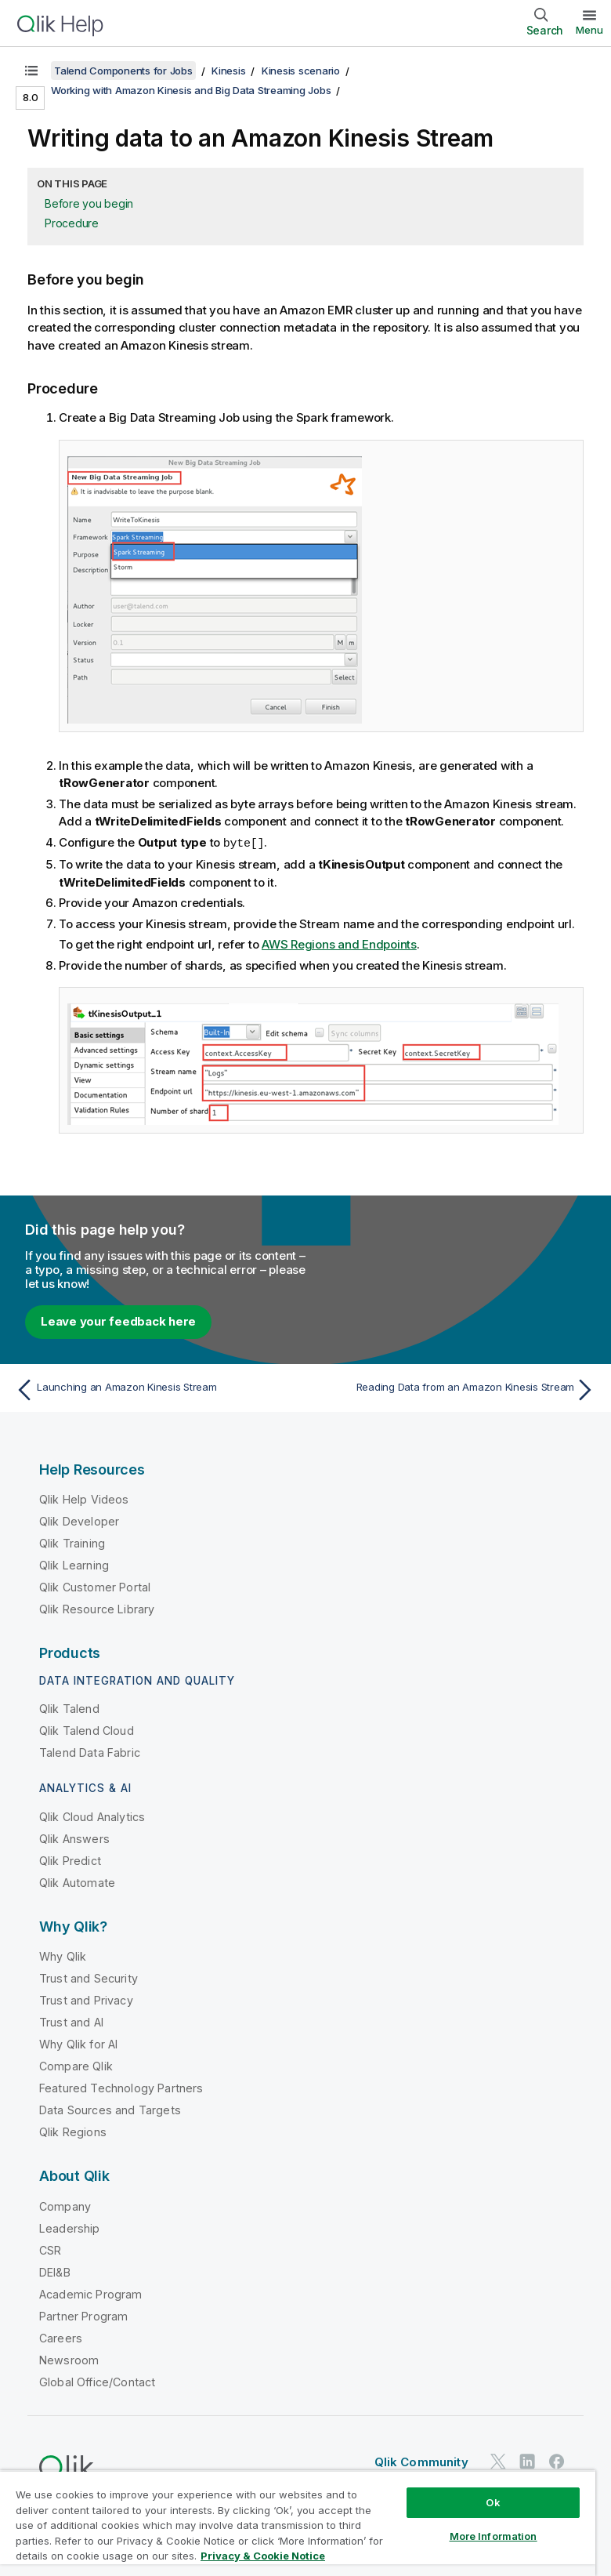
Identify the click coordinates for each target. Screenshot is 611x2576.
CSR (50, 2249)
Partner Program (83, 2315)
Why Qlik (62, 1955)
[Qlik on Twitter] (498, 2460)
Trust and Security (88, 1977)
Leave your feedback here (118, 1320)
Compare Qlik (76, 2065)
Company (65, 2205)
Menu (589, 30)
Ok (493, 2502)
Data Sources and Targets (110, 2109)
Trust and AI (71, 2021)
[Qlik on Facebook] (557, 2460)
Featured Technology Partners (121, 2087)
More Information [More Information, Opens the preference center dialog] (493, 2536)
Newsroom (69, 2359)
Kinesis (228, 70)
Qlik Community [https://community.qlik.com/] (421, 2461)
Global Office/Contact (97, 2381)
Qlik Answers (74, 1838)
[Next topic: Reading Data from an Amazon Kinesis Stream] (456, 1389)
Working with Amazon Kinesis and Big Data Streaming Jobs (191, 90)
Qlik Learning (74, 1564)
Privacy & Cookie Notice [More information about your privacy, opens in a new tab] (263, 2555)
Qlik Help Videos (84, 1498)
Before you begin (89, 203)
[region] (297, 2523)
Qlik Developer (79, 1520)
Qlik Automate (77, 1881)
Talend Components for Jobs (123, 70)
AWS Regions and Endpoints (339, 943)
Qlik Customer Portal (94, 1586)
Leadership (69, 2227)
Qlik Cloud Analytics (92, 1816)
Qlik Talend (69, 1707)
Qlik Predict (70, 1860)
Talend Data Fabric (89, 1751)
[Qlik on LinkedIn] (527, 2460)
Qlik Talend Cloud (86, 1729)
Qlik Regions (73, 2131)
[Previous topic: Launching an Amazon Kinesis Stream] (156, 1389)
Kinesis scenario (301, 70)
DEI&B (54, 2271)
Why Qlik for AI (78, 2043)
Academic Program (91, 2293)
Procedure (72, 223)
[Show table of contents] (31, 70)
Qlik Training (72, 1542)
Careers (60, 2337)
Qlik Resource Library (96, 1608)
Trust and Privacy (86, 1999)
